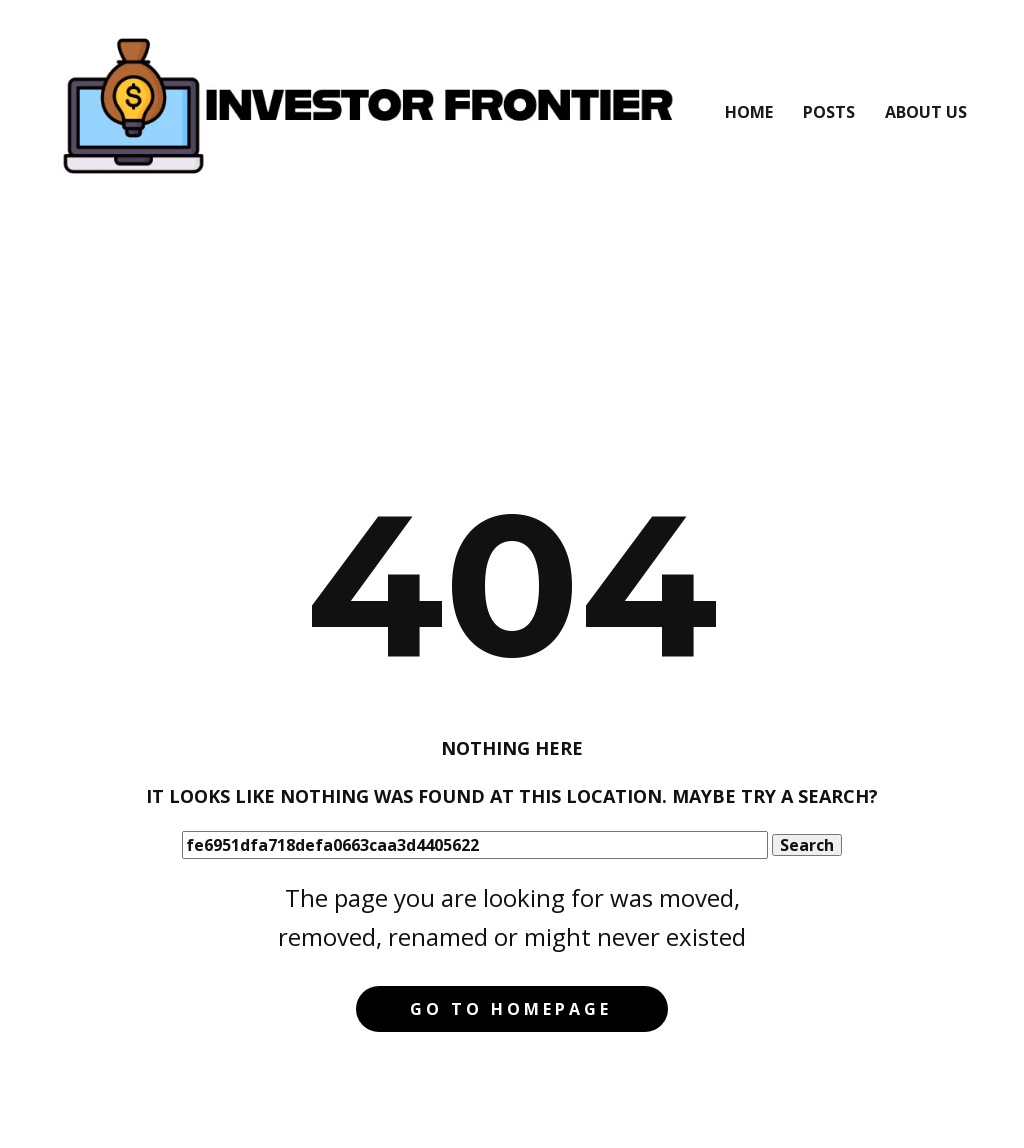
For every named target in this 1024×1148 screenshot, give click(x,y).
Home (749, 112)
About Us (926, 112)
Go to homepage (511, 1009)
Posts (829, 112)
